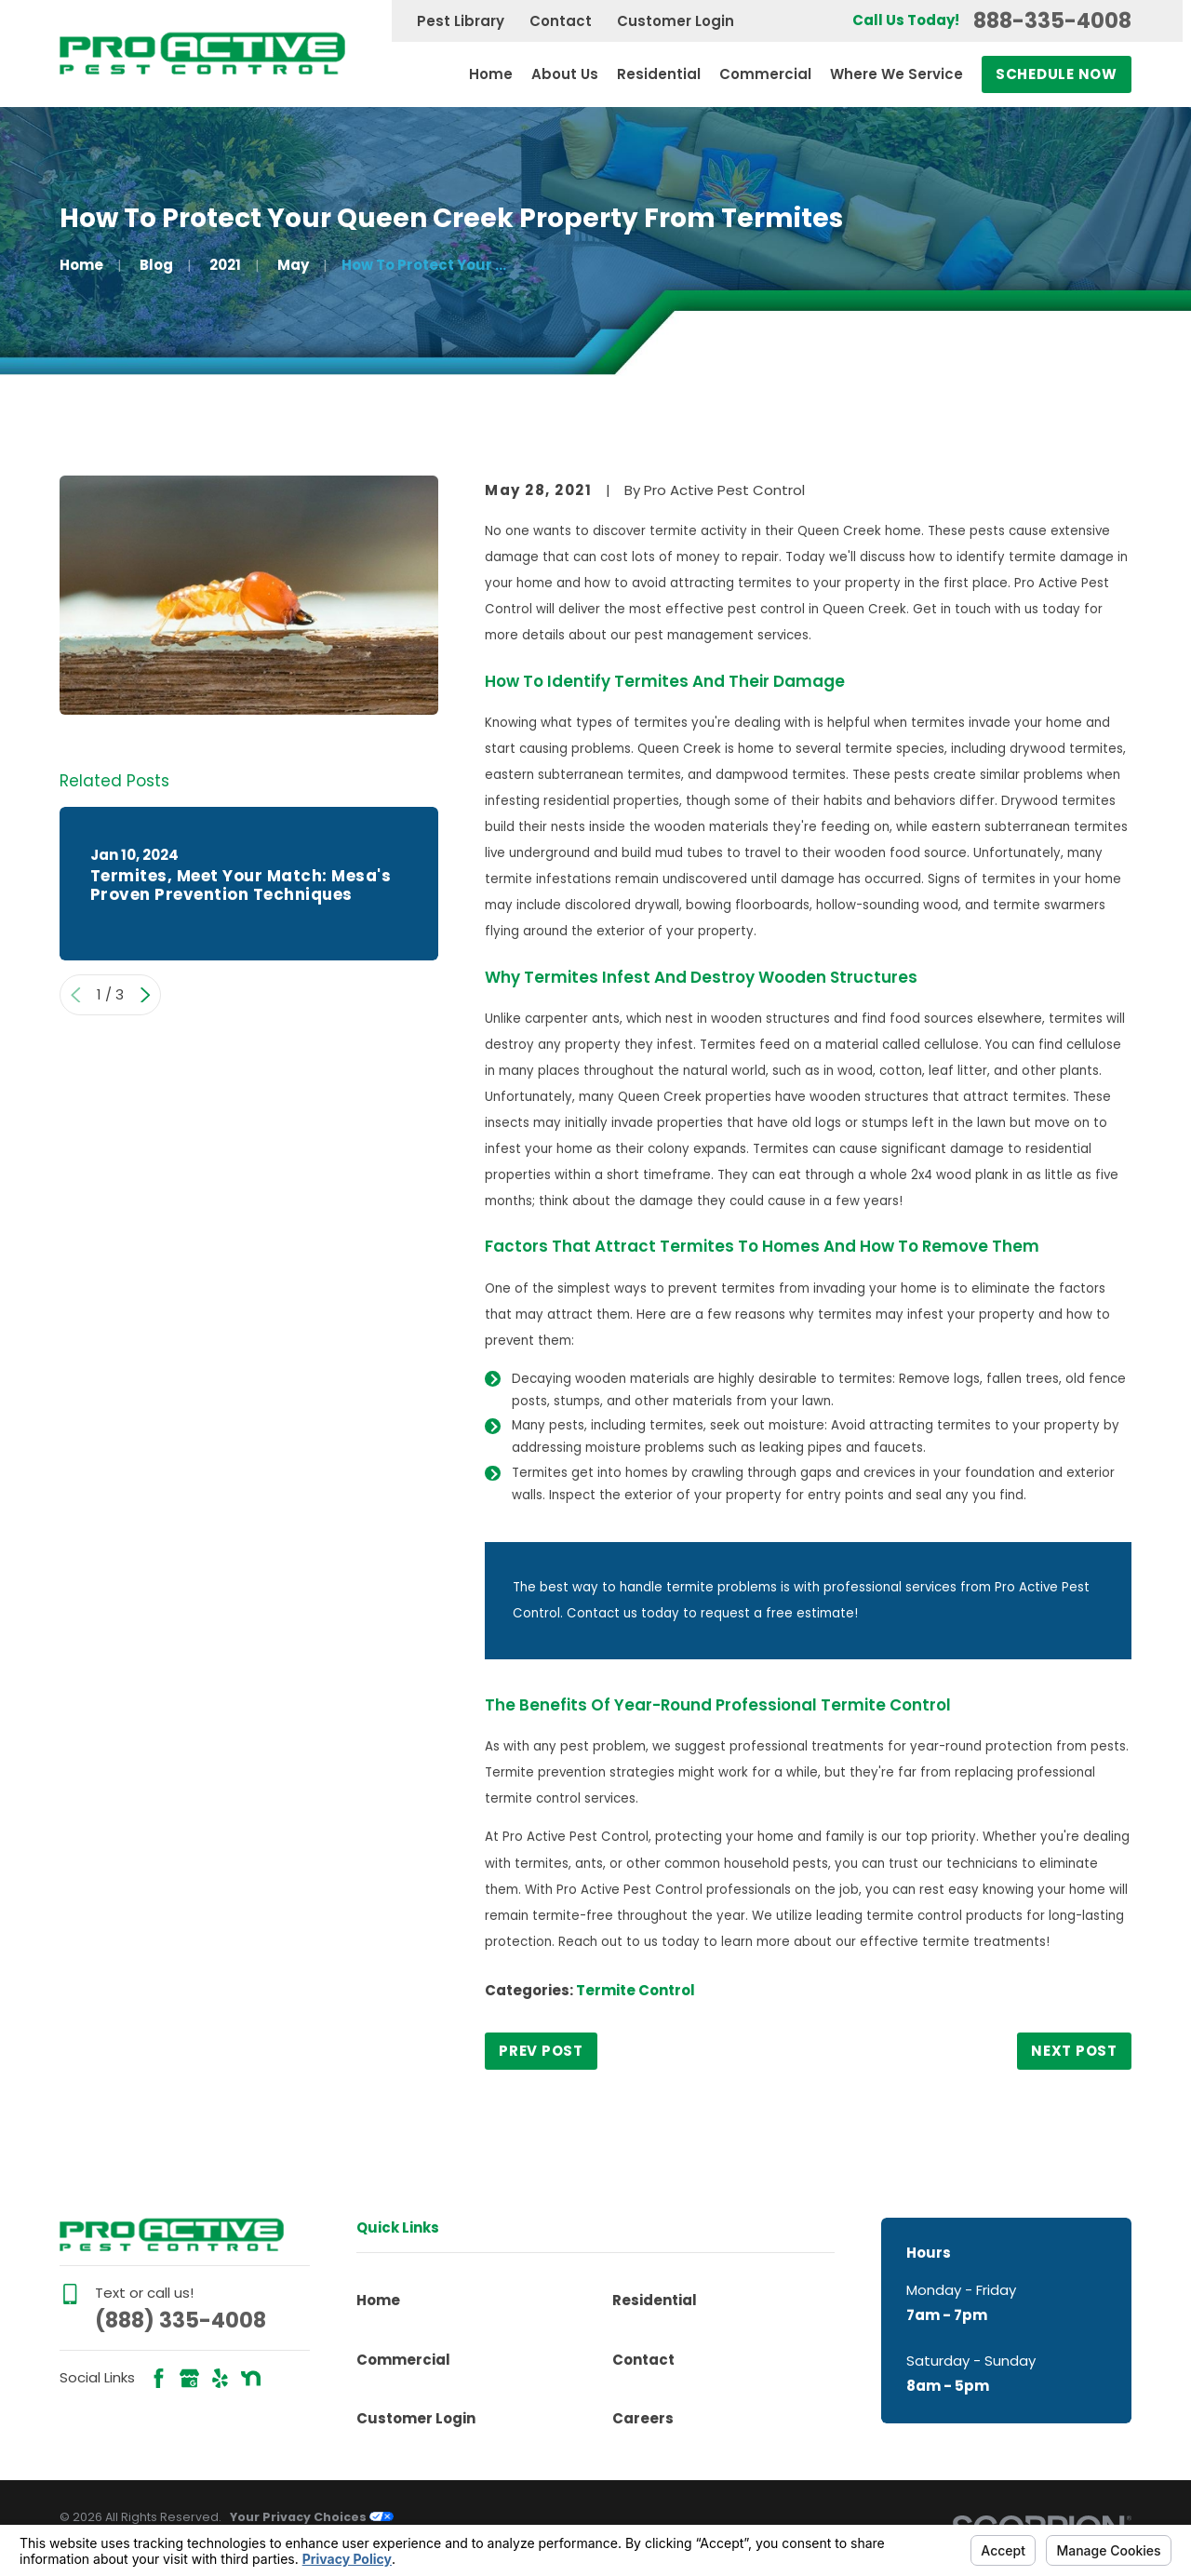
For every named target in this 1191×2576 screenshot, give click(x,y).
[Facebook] (158, 2378)
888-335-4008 (1052, 21)
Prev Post (541, 2050)
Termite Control (635, 1990)
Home (378, 2300)
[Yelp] (220, 2378)
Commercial (403, 2359)
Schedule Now (1056, 74)
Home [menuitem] (491, 74)
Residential (654, 2300)
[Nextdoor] (251, 2378)
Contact (560, 21)
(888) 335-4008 (180, 2320)
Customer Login (675, 21)
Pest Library (460, 21)
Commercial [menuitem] (765, 74)
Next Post (1074, 2050)
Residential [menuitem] (659, 74)
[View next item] (146, 995)
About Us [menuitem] (564, 74)
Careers (643, 2418)
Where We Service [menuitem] (896, 74)
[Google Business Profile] (189, 2378)
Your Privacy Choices (312, 2517)
